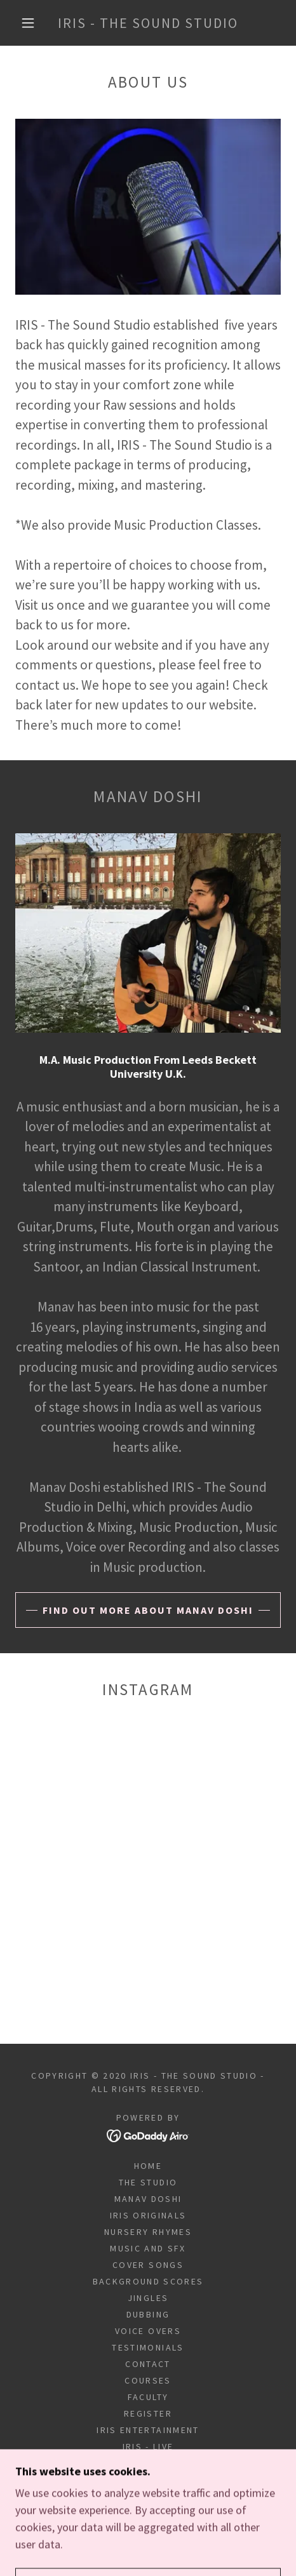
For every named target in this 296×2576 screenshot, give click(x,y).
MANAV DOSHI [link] (148, 2198)
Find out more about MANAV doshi (148, 1610)
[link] (148, 23)
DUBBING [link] (148, 2314)
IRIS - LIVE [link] (148, 2446)
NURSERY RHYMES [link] (148, 2231)
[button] (28, 23)
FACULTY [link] (148, 2397)
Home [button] (148, 2165)
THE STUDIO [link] (148, 2182)
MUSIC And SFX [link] (147, 2248)
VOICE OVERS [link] (148, 2331)
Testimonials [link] (148, 2347)
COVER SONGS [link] (148, 2265)
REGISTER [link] (148, 2413)
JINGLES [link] (148, 2298)
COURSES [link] (147, 2380)
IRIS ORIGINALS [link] (148, 2215)
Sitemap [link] (147, 2463)
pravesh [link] (148, 2479)
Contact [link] (147, 2364)
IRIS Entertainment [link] (148, 2430)
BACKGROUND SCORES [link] (148, 2281)
